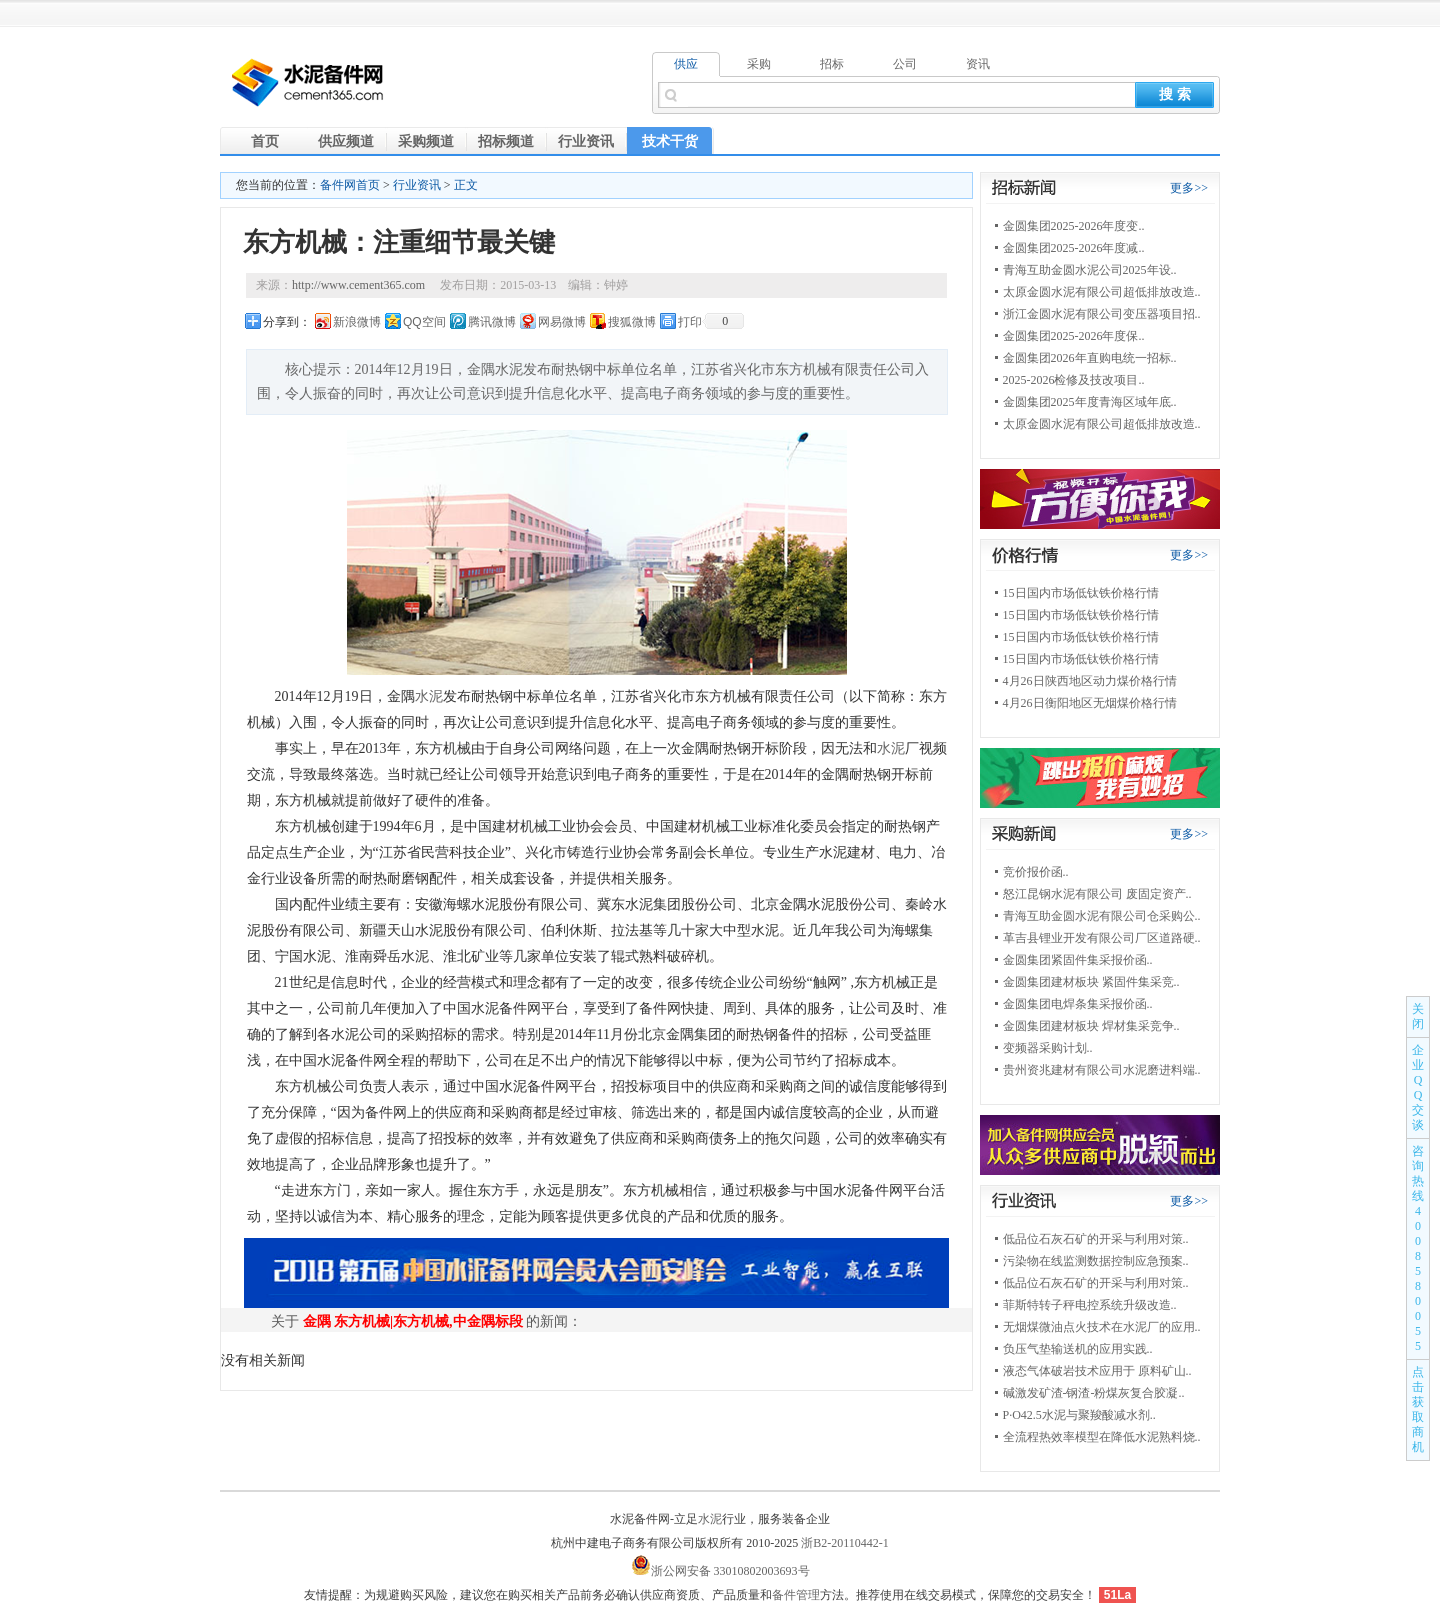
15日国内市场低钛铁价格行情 (1081, 593)
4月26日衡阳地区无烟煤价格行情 (1090, 703)
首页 (265, 141)
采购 (759, 64)
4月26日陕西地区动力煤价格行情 (1090, 681)
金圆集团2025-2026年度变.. (1074, 226)
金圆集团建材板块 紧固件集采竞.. (1091, 982)
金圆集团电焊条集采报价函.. (1078, 1004)
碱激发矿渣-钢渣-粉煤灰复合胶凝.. (1094, 1393)
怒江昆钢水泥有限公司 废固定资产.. (1097, 894)
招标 (832, 64)
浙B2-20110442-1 (845, 1543)
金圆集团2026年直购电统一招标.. (1090, 358)
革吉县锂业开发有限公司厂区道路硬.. (1102, 938)
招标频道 (506, 141)
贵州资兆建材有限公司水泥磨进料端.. (1102, 1070)
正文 (466, 185)
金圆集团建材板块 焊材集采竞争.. (1091, 1026)
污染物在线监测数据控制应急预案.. (1096, 1261)
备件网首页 (350, 185)
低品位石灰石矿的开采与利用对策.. (1096, 1239)
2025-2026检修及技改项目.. (1074, 380)
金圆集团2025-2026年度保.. (1074, 336)
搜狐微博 (632, 322)
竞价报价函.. (1036, 872)
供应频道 (346, 141)
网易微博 (562, 322)
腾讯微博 (492, 322)
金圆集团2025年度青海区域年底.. (1090, 402)
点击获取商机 (1418, 1409)
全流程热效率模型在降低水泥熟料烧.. (1102, 1437)
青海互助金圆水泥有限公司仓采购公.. (1102, 916)
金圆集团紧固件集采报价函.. (1078, 960)
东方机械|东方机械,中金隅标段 (428, 1321)
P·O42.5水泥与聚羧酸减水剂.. (1079, 1415)
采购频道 (426, 141)
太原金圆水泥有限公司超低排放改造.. (1102, 292)
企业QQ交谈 (1418, 1087)
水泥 (429, 696)
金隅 (317, 1321)
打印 (690, 322)
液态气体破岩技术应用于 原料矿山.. (1097, 1371)
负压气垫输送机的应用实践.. (1078, 1349)
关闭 (1418, 1016)
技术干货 (670, 141)
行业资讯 (586, 141)
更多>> (1189, 188)
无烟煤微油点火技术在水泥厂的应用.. (1102, 1327)
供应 (686, 64)
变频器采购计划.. (1048, 1048)
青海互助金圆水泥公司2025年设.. (1090, 270)
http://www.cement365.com (358, 285)
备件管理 (796, 1595)
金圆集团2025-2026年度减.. (1074, 248)
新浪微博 (357, 322)
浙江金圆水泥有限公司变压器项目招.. (1102, 314)
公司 (905, 64)
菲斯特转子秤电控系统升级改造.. (1090, 1305)
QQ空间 (424, 322)
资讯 (978, 64)
